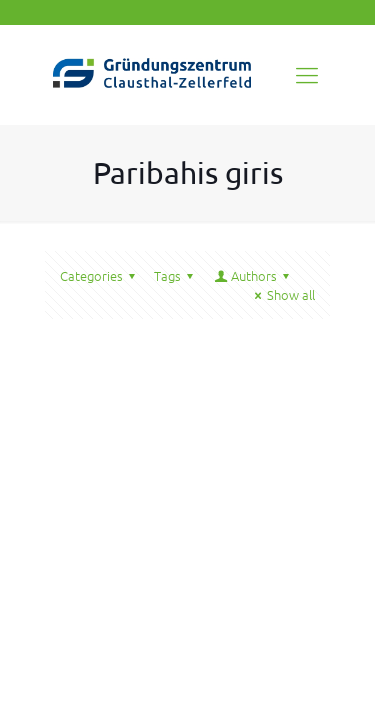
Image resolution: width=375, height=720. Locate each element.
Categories (100, 275)
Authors (253, 275)
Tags (176, 275)
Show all (282, 294)
